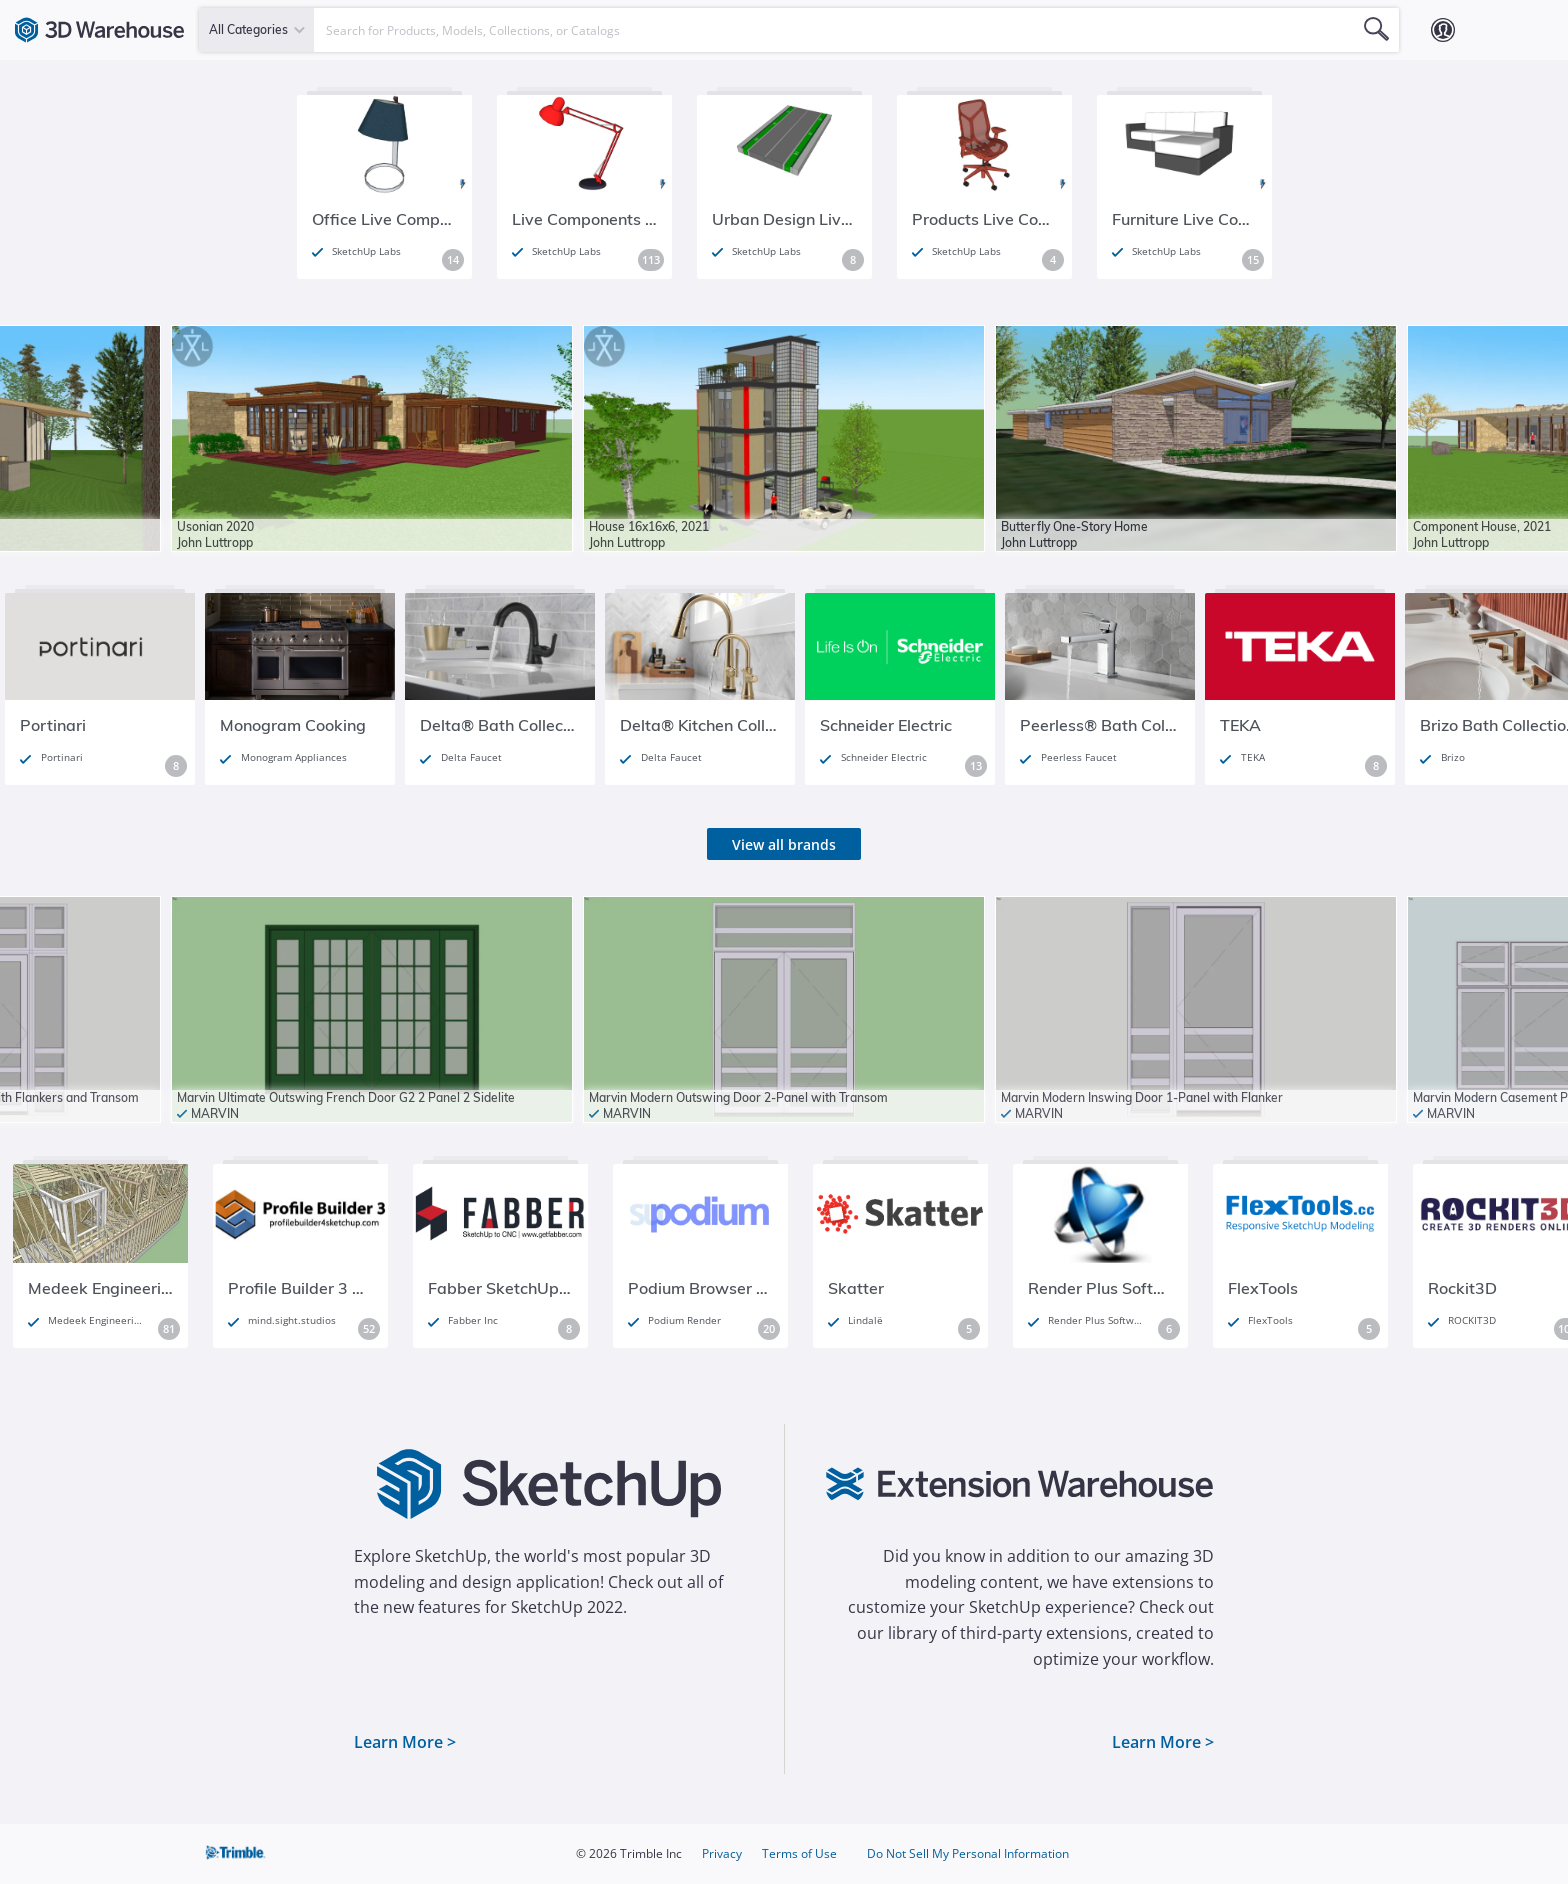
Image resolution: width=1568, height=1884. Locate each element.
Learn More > (405, 1742)
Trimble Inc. (237, 1853)
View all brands (784, 844)
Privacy (722, 1853)
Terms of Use (799, 1853)
